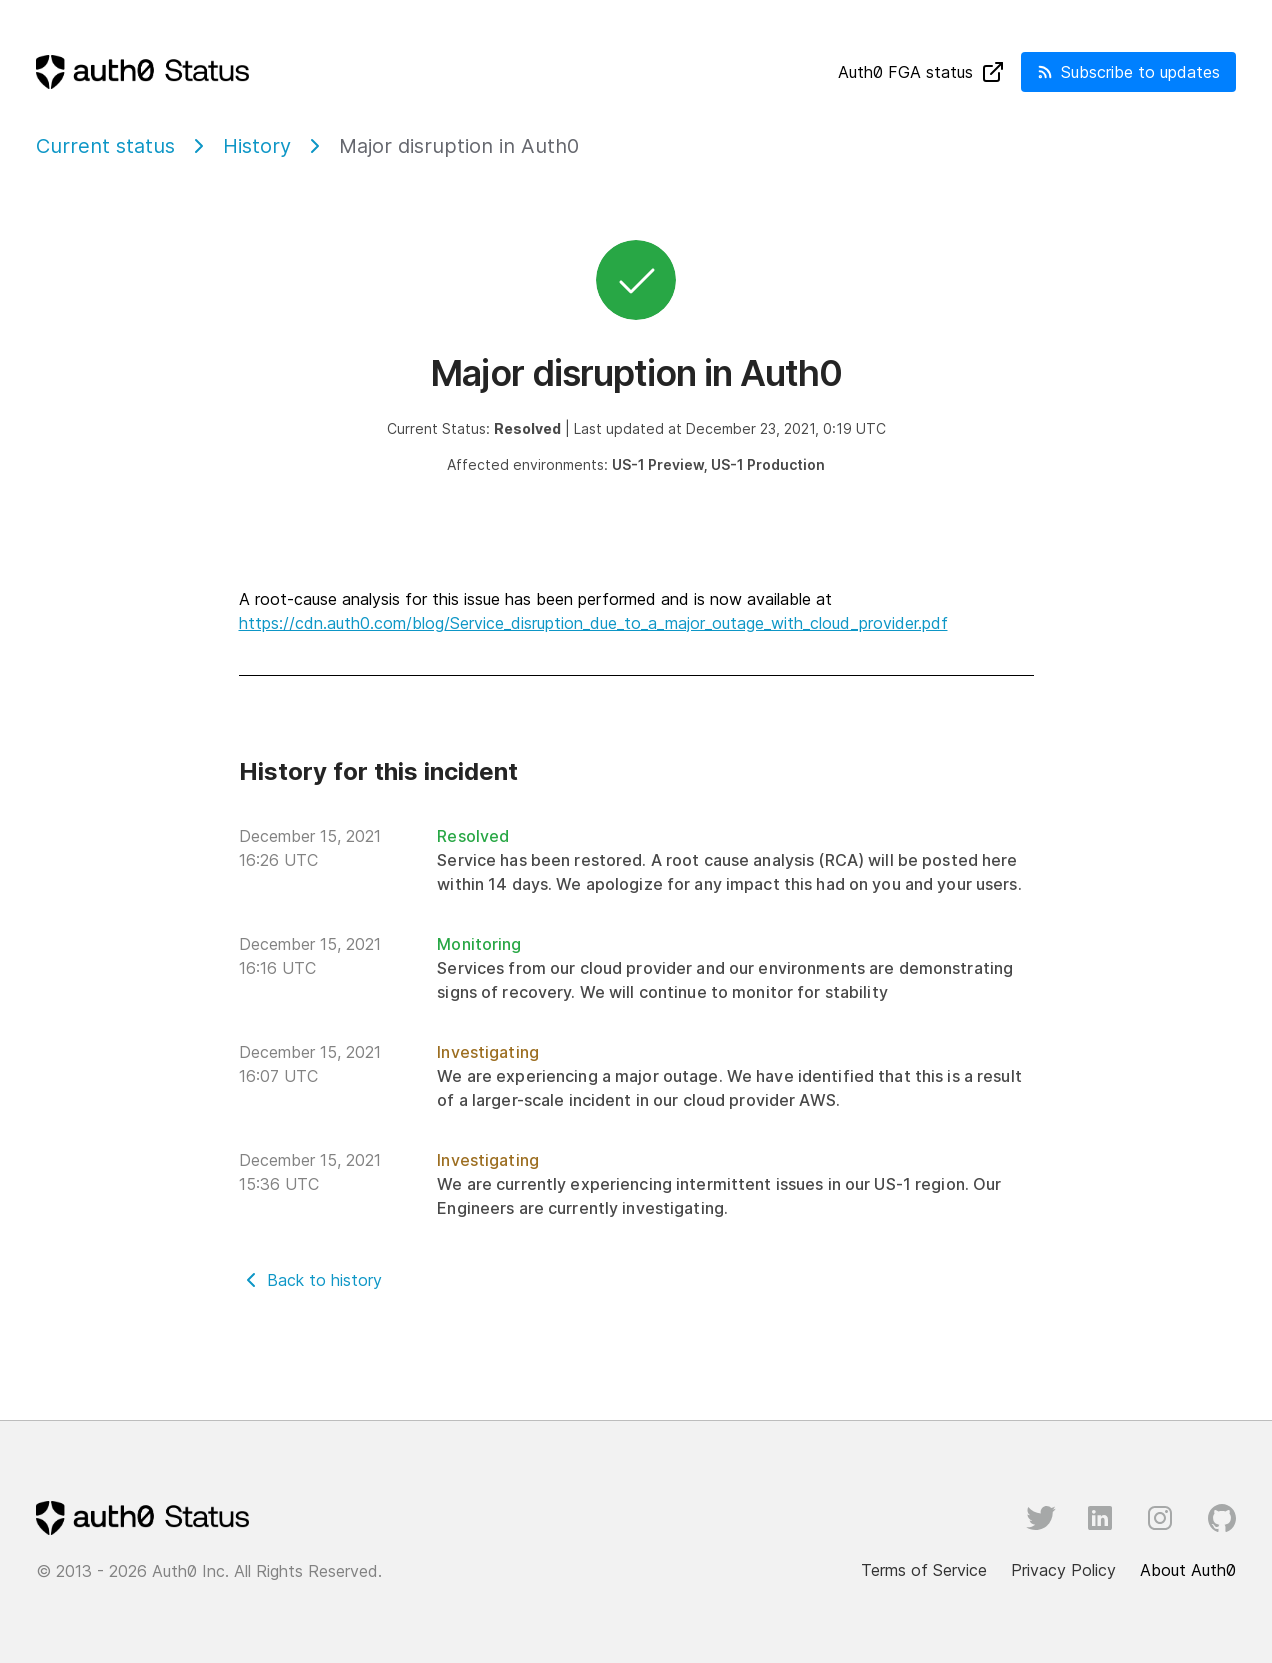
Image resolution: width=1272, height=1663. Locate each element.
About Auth (1188, 1570)
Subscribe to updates (1128, 72)
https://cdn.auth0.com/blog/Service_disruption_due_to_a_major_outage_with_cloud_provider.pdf (593, 623)
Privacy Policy (1063, 1570)
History (257, 146)
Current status (105, 146)
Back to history (324, 1280)
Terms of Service (924, 1570)
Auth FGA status (921, 72)
